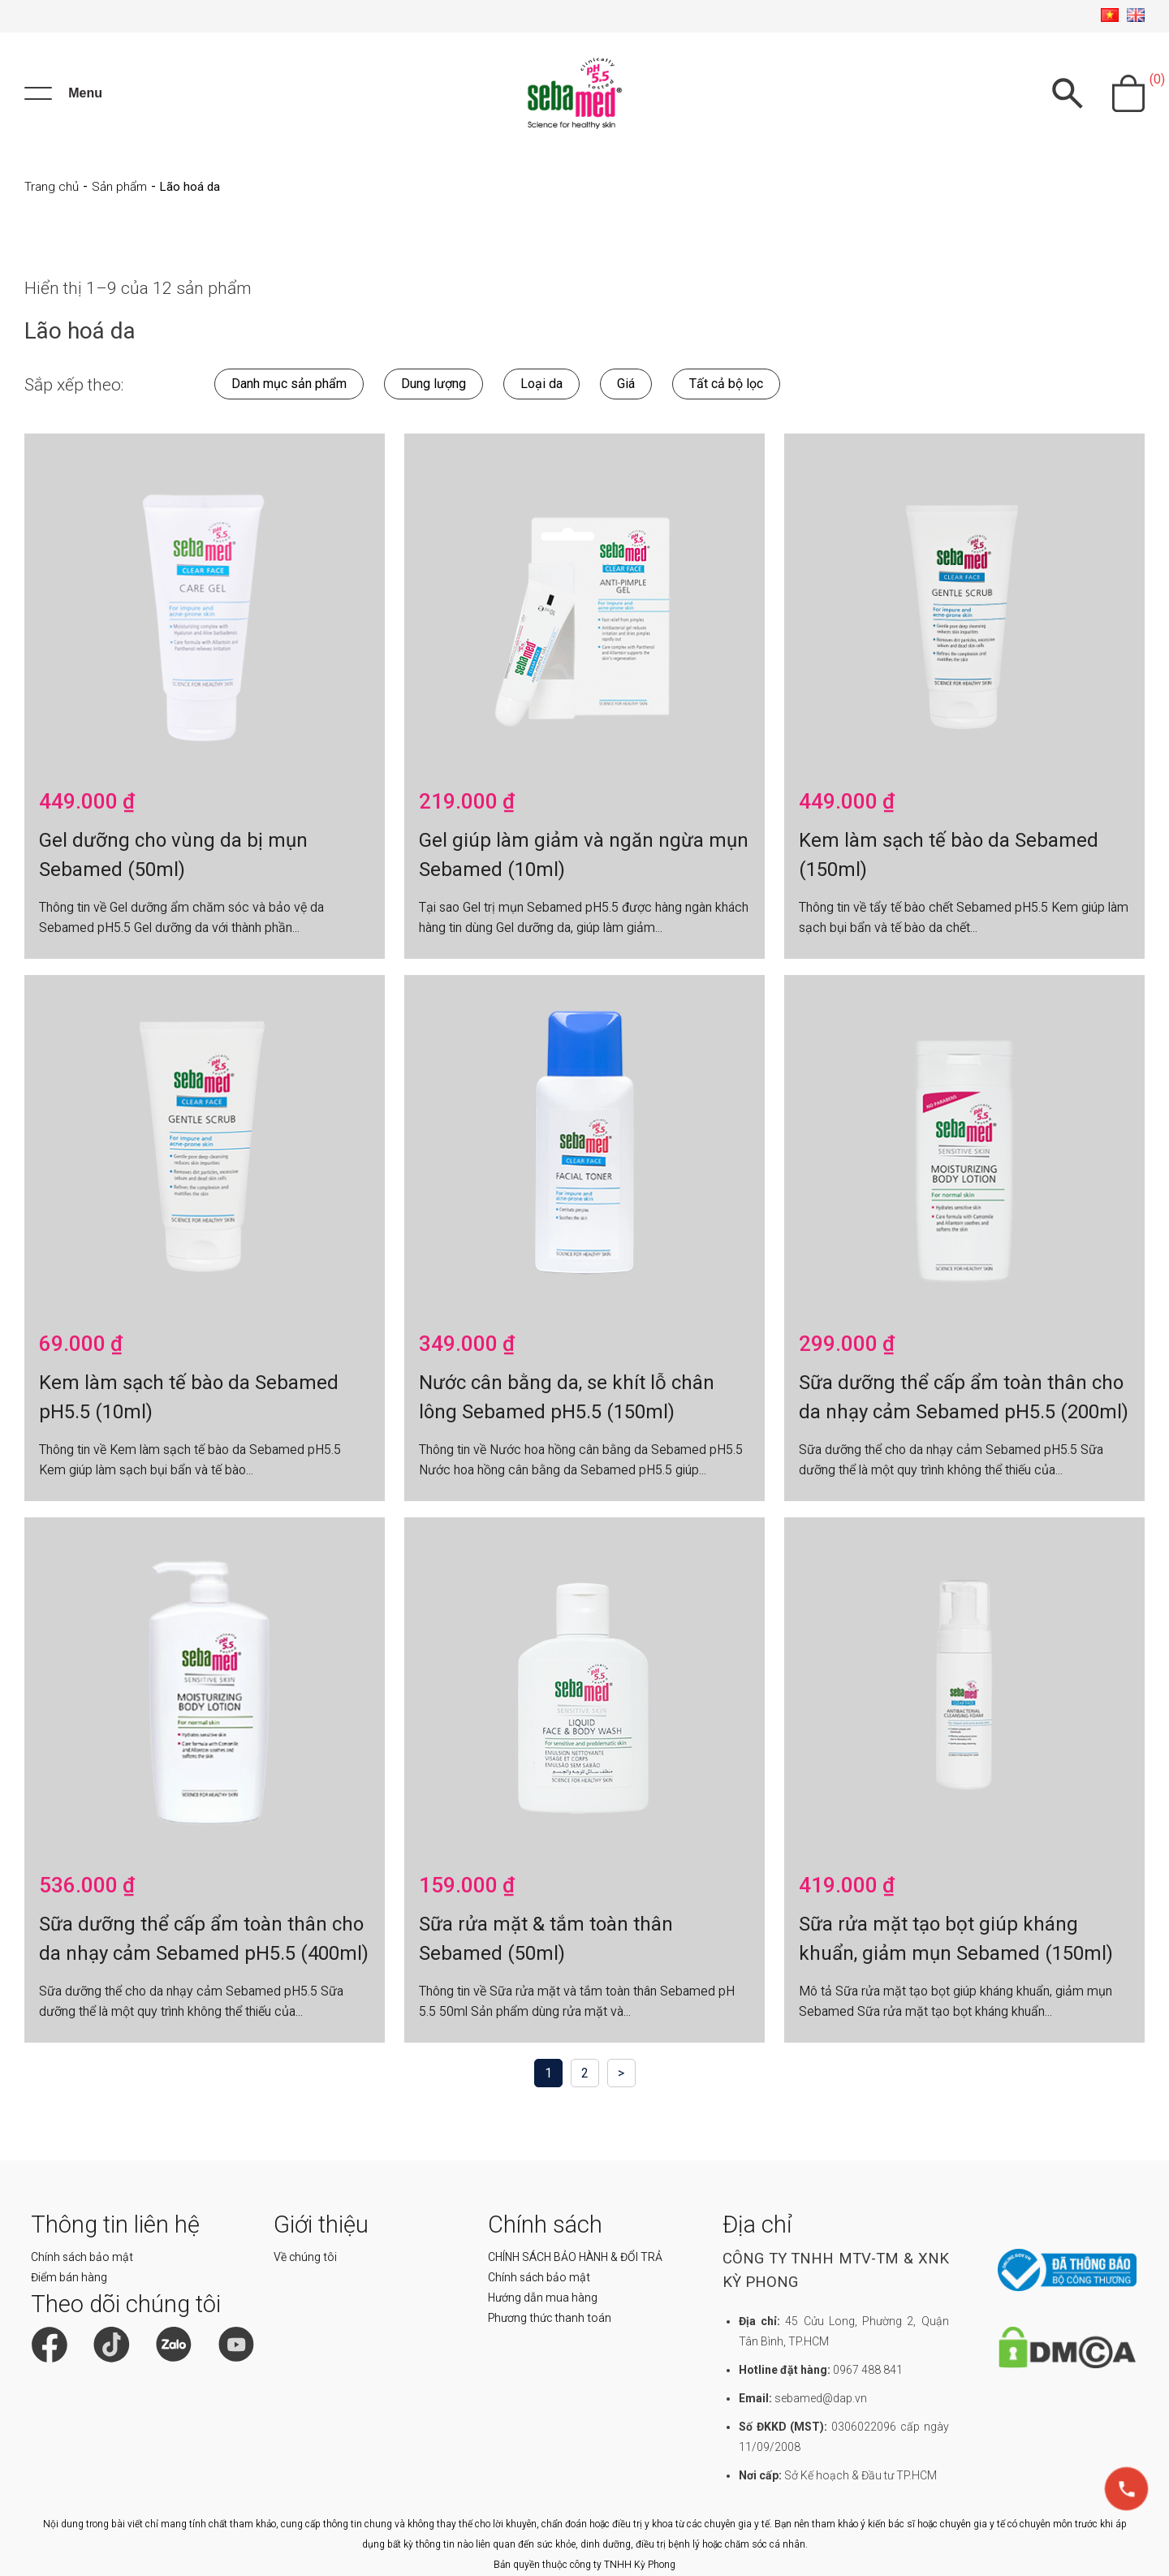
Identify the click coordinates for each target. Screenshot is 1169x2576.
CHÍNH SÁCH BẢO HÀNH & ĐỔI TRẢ (575, 2256)
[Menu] (63, 93)
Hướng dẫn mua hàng (542, 2297)
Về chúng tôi (305, 2256)
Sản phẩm (119, 186)
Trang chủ (51, 186)
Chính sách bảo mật (82, 2256)
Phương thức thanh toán (549, 2317)
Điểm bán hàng (69, 2277)
